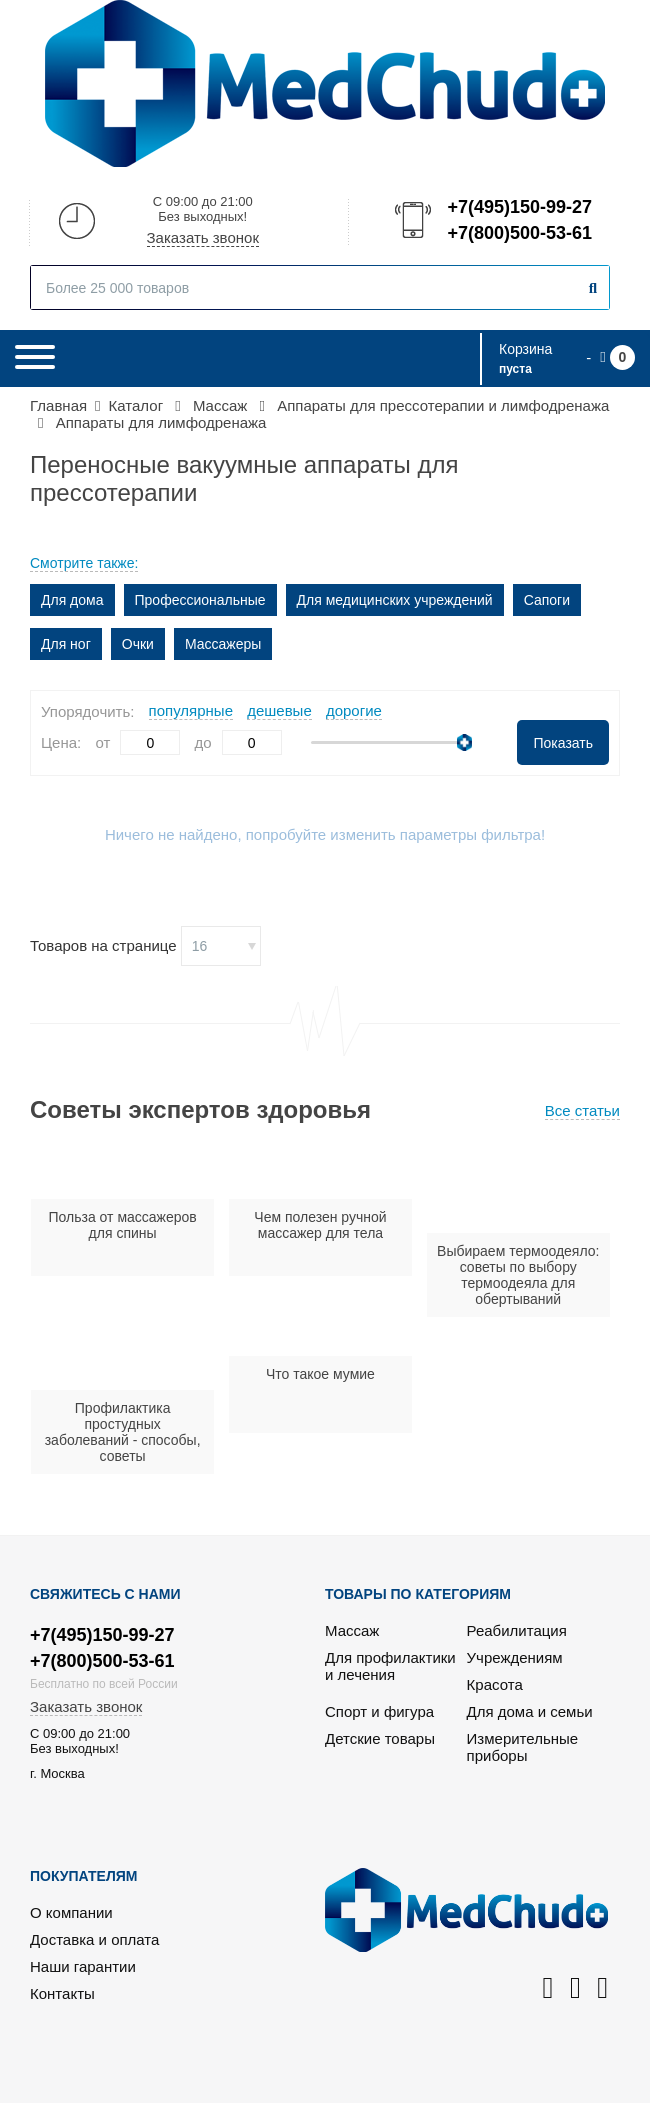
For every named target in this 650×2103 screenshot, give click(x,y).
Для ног (66, 644)
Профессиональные (200, 600)
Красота (495, 1684)
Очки (138, 644)
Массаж (352, 1630)
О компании (71, 1912)
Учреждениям (515, 1657)
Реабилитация (517, 1630)
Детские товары (380, 1738)
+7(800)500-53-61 (518, 233)
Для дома (72, 600)
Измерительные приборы (523, 1747)
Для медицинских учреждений (395, 600)
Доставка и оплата (94, 1939)
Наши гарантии (83, 1966)
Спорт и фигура (379, 1711)
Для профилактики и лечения (390, 1666)
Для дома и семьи (530, 1711)
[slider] (464, 742)
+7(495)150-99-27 (518, 207)
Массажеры (223, 644)
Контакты (62, 1993)
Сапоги (547, 600)
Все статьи (582, 1110)
